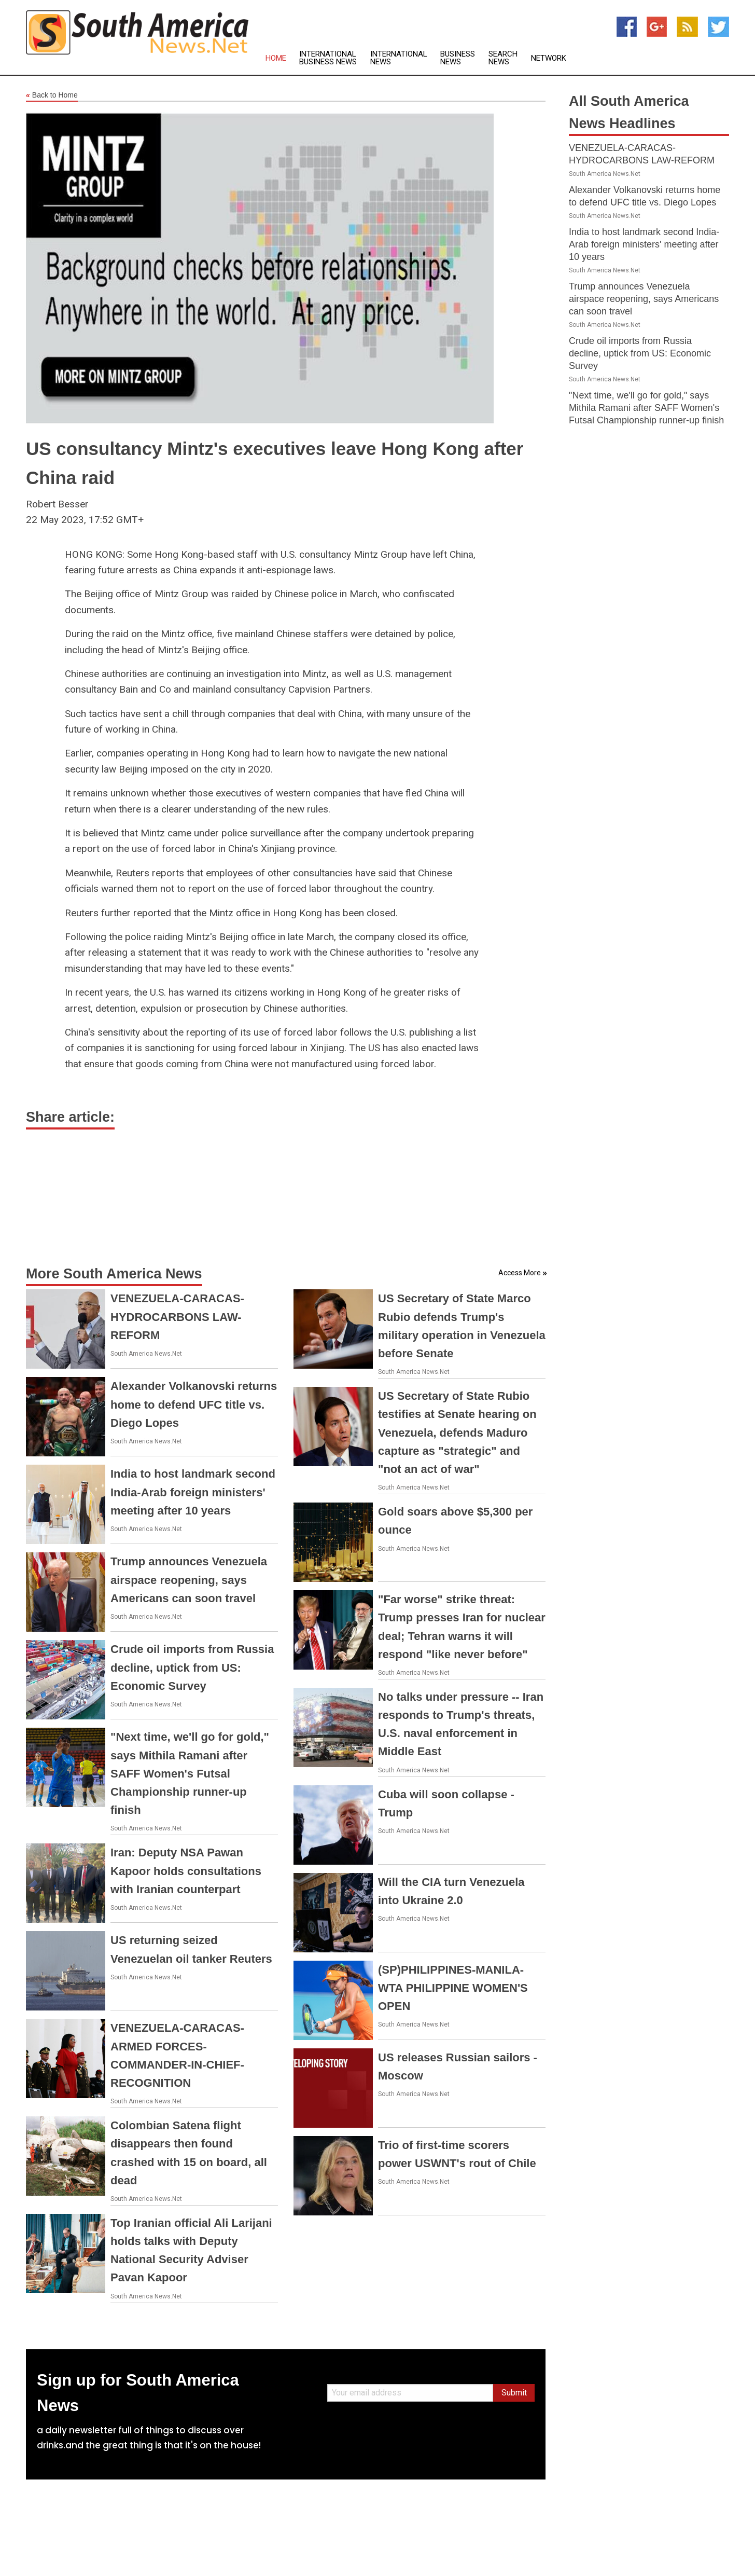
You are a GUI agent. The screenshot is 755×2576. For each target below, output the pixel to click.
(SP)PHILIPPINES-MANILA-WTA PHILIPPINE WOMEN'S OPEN (453, 1988)
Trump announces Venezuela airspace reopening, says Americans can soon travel (188, 1579)
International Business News (328, 58)
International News (398, 58)
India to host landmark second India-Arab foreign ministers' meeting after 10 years (192, 1492)
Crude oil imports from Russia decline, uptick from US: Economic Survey (192, 1667)
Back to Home (52, 95)
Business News (457, 58)
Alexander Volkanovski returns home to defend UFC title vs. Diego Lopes (193, 1404)
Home (275, 58)
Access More (519, 1273)
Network (548, 58)
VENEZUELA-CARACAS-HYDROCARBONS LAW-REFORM (177, 1316)
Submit (514, 2393)
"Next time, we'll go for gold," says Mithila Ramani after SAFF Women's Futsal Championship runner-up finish (189, 1773)
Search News (503, 58)
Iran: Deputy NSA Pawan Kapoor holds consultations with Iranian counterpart (185, 1870)
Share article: (70, 1117)
